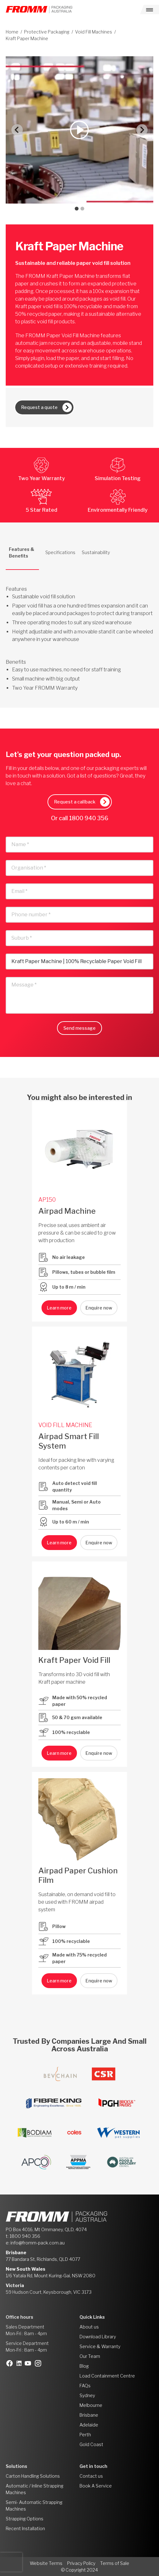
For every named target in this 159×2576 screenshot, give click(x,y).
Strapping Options (24, 2518)
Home (12, 31)
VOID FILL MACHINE (65, 1425)
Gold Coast (91, 2444)
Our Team (90, 2356)
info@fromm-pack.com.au (37, 2242)
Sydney (87, 2395)
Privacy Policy (81, 2563)
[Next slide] (142, 130)
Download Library (98, 2336)
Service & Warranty (100, 2346)
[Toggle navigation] (149, 9)
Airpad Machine (67, 1211)
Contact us (91, 2476)
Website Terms (46, 2563)
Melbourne (91, 2405)
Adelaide (89, 2424)
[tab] (77, 209)
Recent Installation (25, 2528)
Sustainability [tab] (96, 552)
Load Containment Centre (107, 2375)
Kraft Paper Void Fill (74, 1660)
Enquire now (99, 1307)
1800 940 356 (88, 818)
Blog (84, 2366)
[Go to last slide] (17, 130)
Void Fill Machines (93, 31)
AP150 (47, 1199)
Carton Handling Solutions (33, 2476)
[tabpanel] (79, 631)
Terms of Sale (114, 2563)
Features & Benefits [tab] (21, 552)
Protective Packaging (46, 31)
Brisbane (89, 2415)
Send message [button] (79, 1028)
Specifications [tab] (60, 552)
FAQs (85, 2385)
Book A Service (96, 2485)
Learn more (59, 1307)
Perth (85, 2434)
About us (89, 2326)
